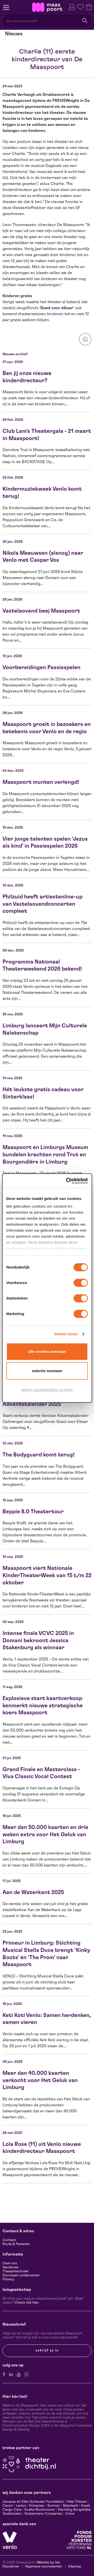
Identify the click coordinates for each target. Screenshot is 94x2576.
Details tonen (66, 1334)
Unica (69, 2513)
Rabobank (70, 2505)
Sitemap (74, 2566)
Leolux (21, 2505)
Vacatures (11, 2267)
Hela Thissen (77, 2501)
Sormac (53, 2505)
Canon (8, 2505)
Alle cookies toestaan (47, 1351)
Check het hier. (27, 2302)
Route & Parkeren (16, 2244)
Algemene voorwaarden (43, 2566)
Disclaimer (11, 2566)
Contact (9, 2240)
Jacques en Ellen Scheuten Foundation (33, 2501)
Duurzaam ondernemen (21, 2275)
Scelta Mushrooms (39, 2509)
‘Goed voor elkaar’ (56, 308)
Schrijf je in (47, 2350)
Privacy (8, 2279)
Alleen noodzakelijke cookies (47, 1390)
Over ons (10, 2263)
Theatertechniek (15, 2271)
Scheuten (36, 2505)
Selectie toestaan (47, 1371)
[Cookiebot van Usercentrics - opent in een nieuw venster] (66, 1181)
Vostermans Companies (43, 2513)
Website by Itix (48, 2562)
